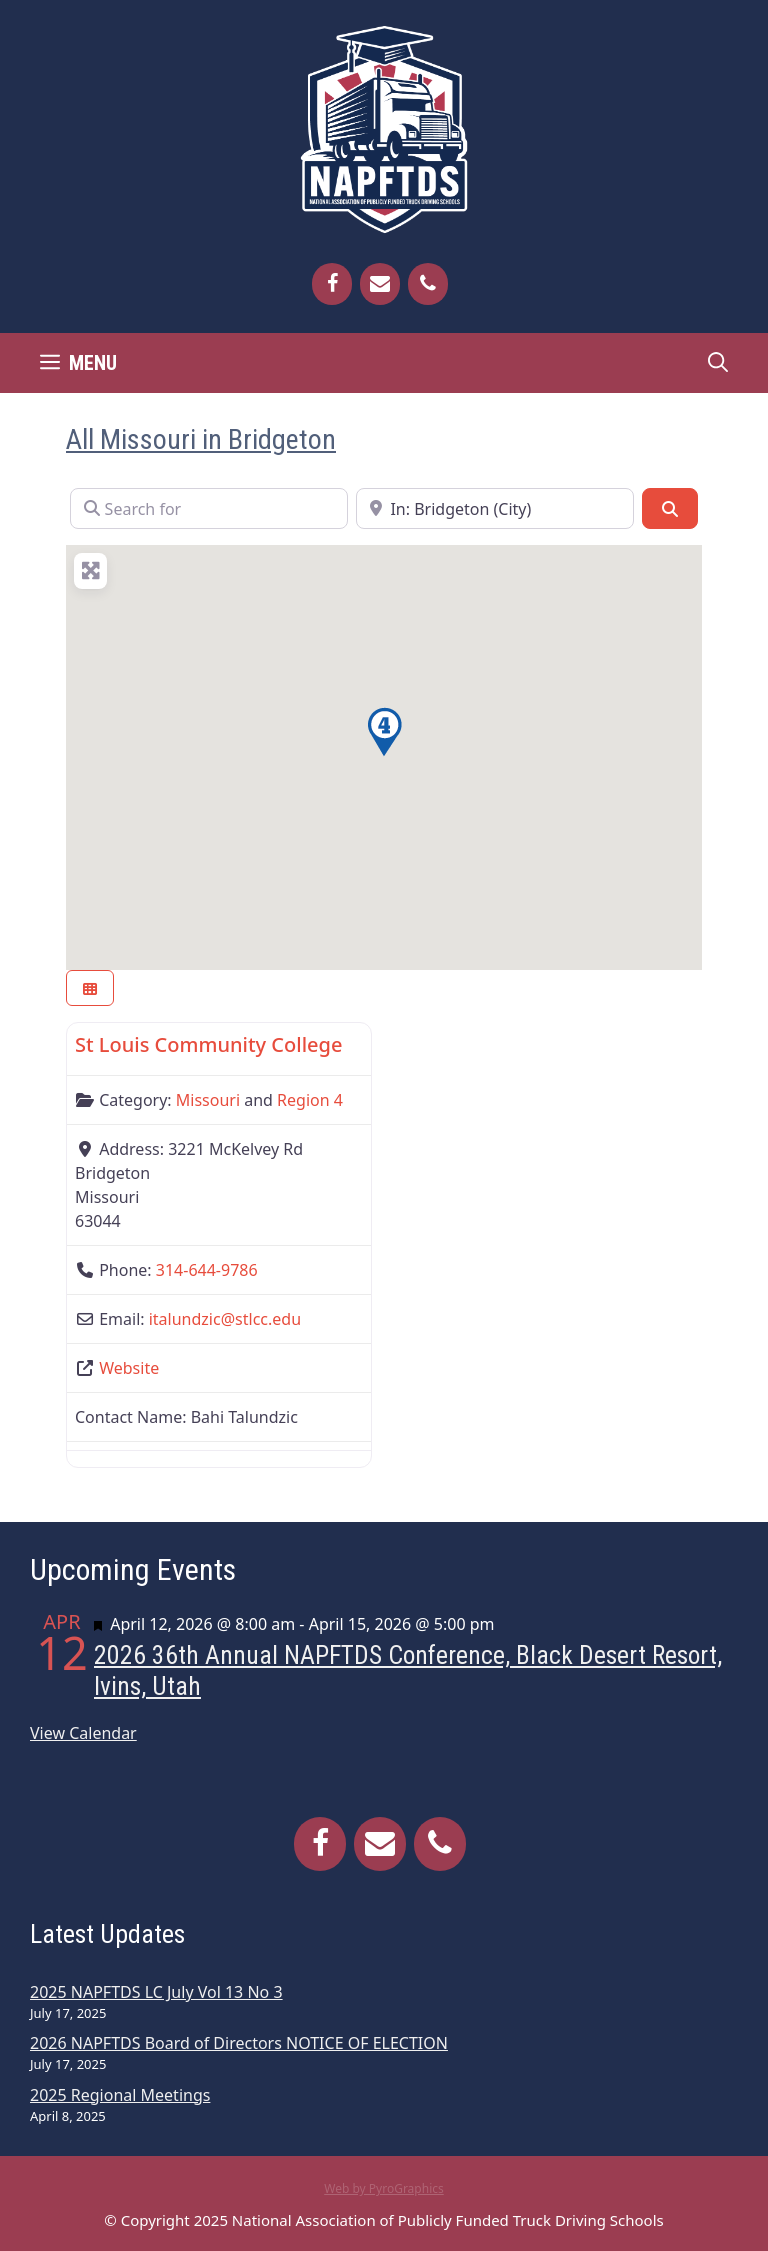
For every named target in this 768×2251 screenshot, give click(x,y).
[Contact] (380, 284)
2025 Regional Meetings (120, 2095)
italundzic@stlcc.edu (225, 1319)
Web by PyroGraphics (384, 2188)
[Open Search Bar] (718, 363)
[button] (384, 732)
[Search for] (209, 508)
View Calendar (83, 1733)
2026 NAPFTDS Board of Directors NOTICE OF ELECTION (239, 2043)
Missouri (208, 1100)
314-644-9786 (207, 1270)
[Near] (495, 508)
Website (129, 1368)
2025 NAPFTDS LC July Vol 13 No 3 (156, 1992)
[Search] (670, 508)
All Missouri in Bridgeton (201, 439)
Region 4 (310, 1100)
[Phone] (428, 284)
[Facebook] (332, 284)
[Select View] (90, 988)
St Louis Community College (208, 1044)
